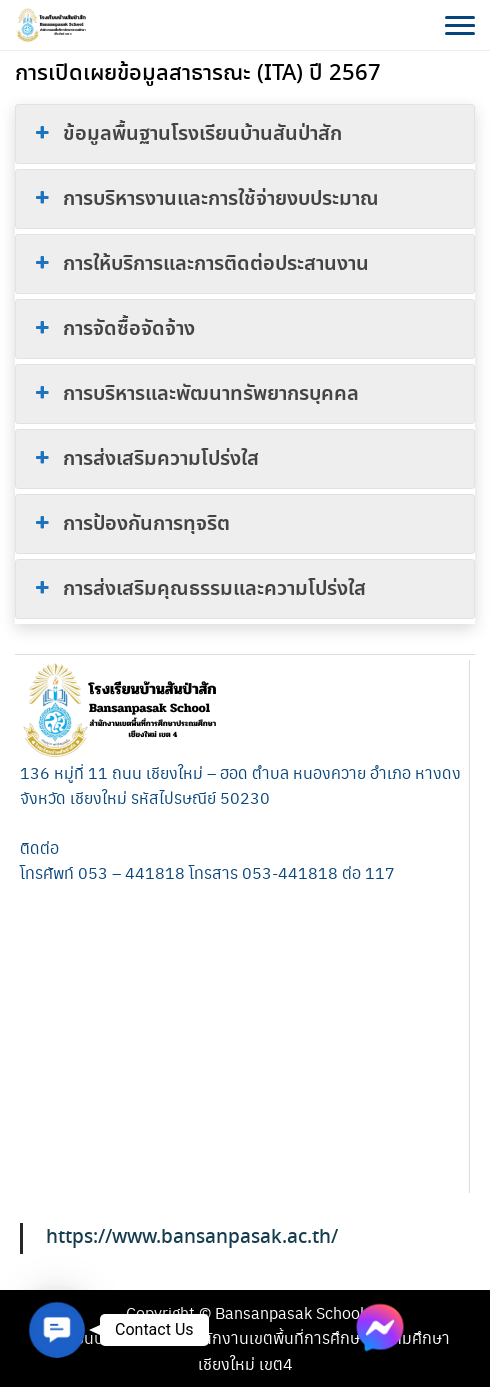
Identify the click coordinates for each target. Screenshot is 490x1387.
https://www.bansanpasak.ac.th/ (192, 1237)
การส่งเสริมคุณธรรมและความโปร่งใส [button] (198, 589)
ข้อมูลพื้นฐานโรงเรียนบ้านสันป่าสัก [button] (186, 134)
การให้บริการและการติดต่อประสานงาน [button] (200, 264)
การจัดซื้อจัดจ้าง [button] (113, 329)
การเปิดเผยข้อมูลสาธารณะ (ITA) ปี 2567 (198, 74)
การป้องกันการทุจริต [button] (130, 524)
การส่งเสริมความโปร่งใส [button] (145, 459)
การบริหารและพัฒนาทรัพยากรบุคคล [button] (195, 394)
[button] (56, 1329)
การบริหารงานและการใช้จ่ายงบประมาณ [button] (205, 199)
